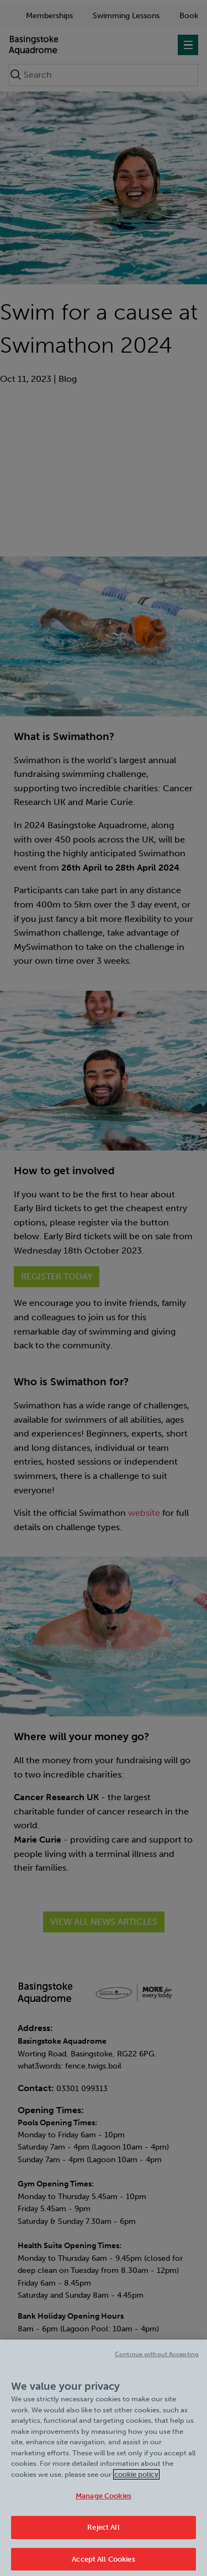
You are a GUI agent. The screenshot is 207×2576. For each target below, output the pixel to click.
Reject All (103, 2532)
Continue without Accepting (157, 2359)
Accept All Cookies (103, 2564)
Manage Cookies (103, 2501)
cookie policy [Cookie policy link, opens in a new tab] (136, 2479)
